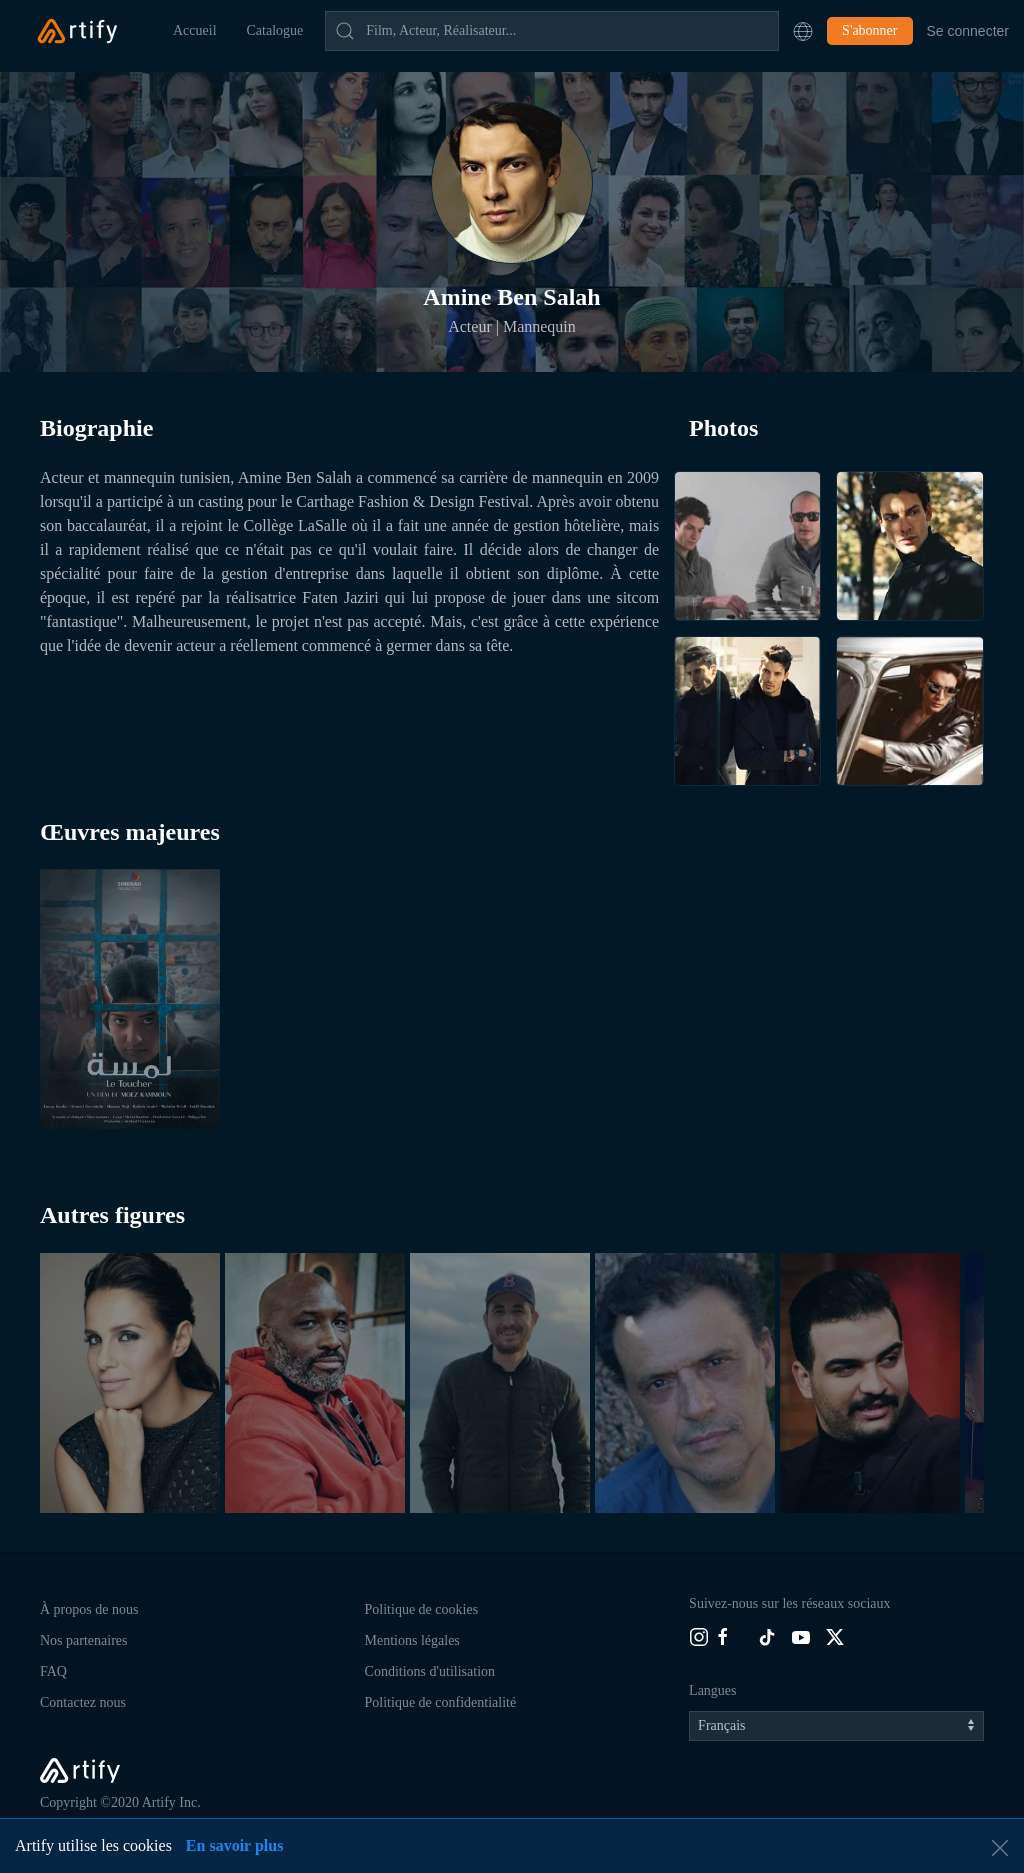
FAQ (53, 1671)
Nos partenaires (83, 1640)
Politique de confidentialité (441, 1702)
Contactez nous (83, 1702)
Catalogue (275, 30)
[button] (803, 31)
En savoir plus (235, 1845)
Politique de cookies (422, 1609)
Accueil (195, 30)
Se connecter (968, 31)
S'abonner (869, 30)
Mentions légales (412, 1640)
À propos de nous (89, 1609)
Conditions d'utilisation (430, 1671)
